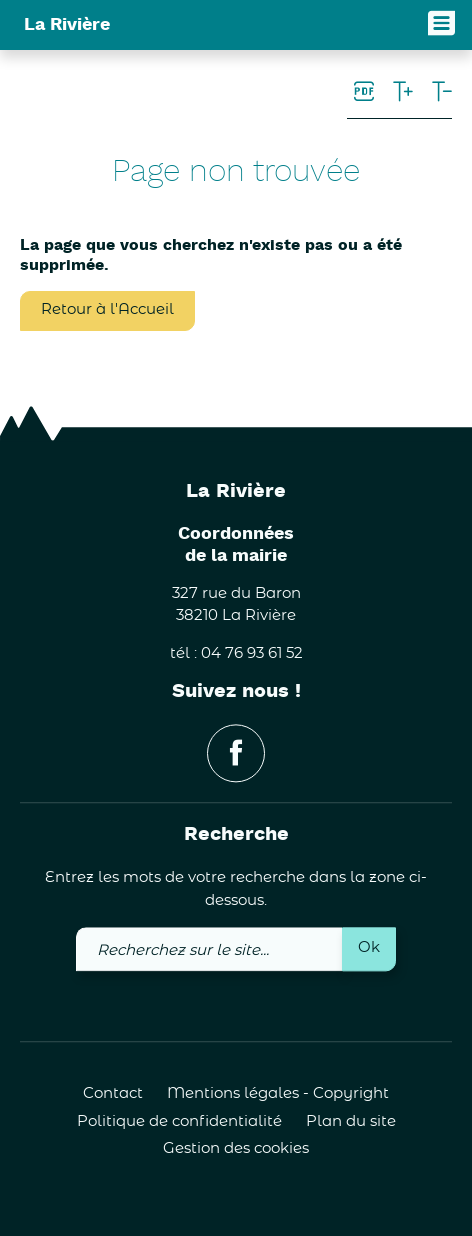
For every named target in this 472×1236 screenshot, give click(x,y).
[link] (364, 93)
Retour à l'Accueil (107, 309)
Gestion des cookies (236, 1149)
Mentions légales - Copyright (278, 1094)
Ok (369, 948)
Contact (113, 1094)
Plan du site (351, 1121)
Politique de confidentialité (179, 1121)
